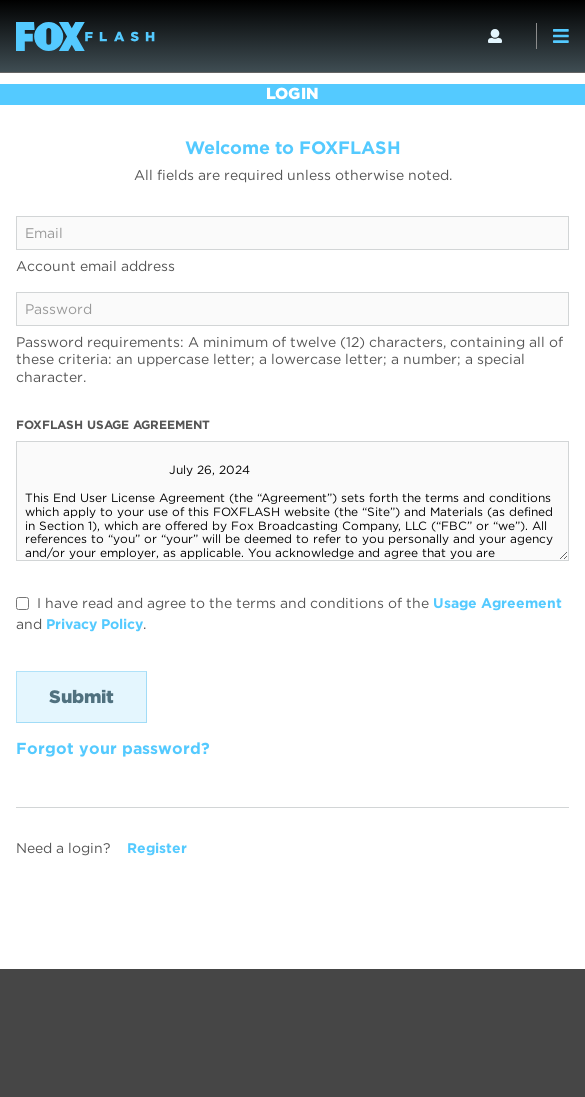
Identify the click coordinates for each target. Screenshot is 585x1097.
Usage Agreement (497, 603)
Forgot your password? (113, 748)
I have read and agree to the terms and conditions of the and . (289, 613)
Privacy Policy (94, 624)
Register (157, 848)
